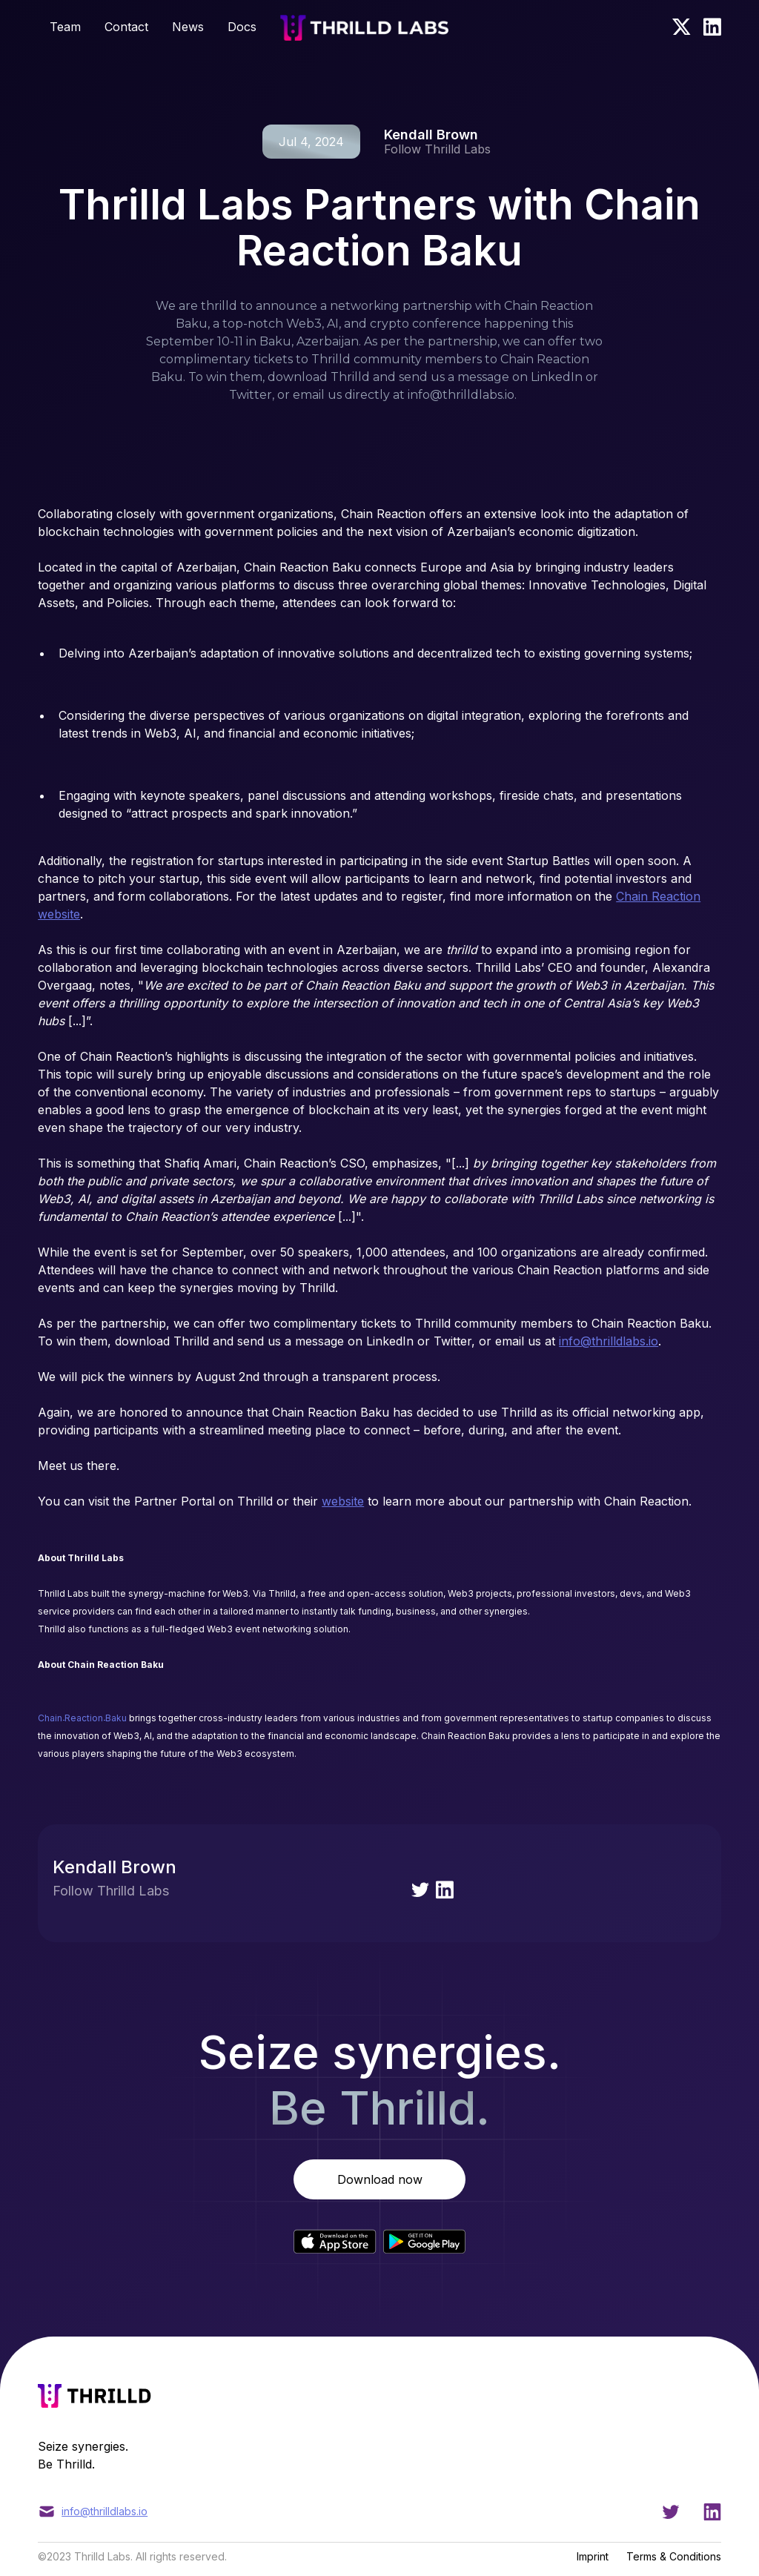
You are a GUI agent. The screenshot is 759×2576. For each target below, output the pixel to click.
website (343, 1501)
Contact (126, 26)
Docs (242, 26)
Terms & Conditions (673, 2556)
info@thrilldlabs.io (608, 1341)
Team (65, 26)
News (188, 26)
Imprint (593, 2556)
